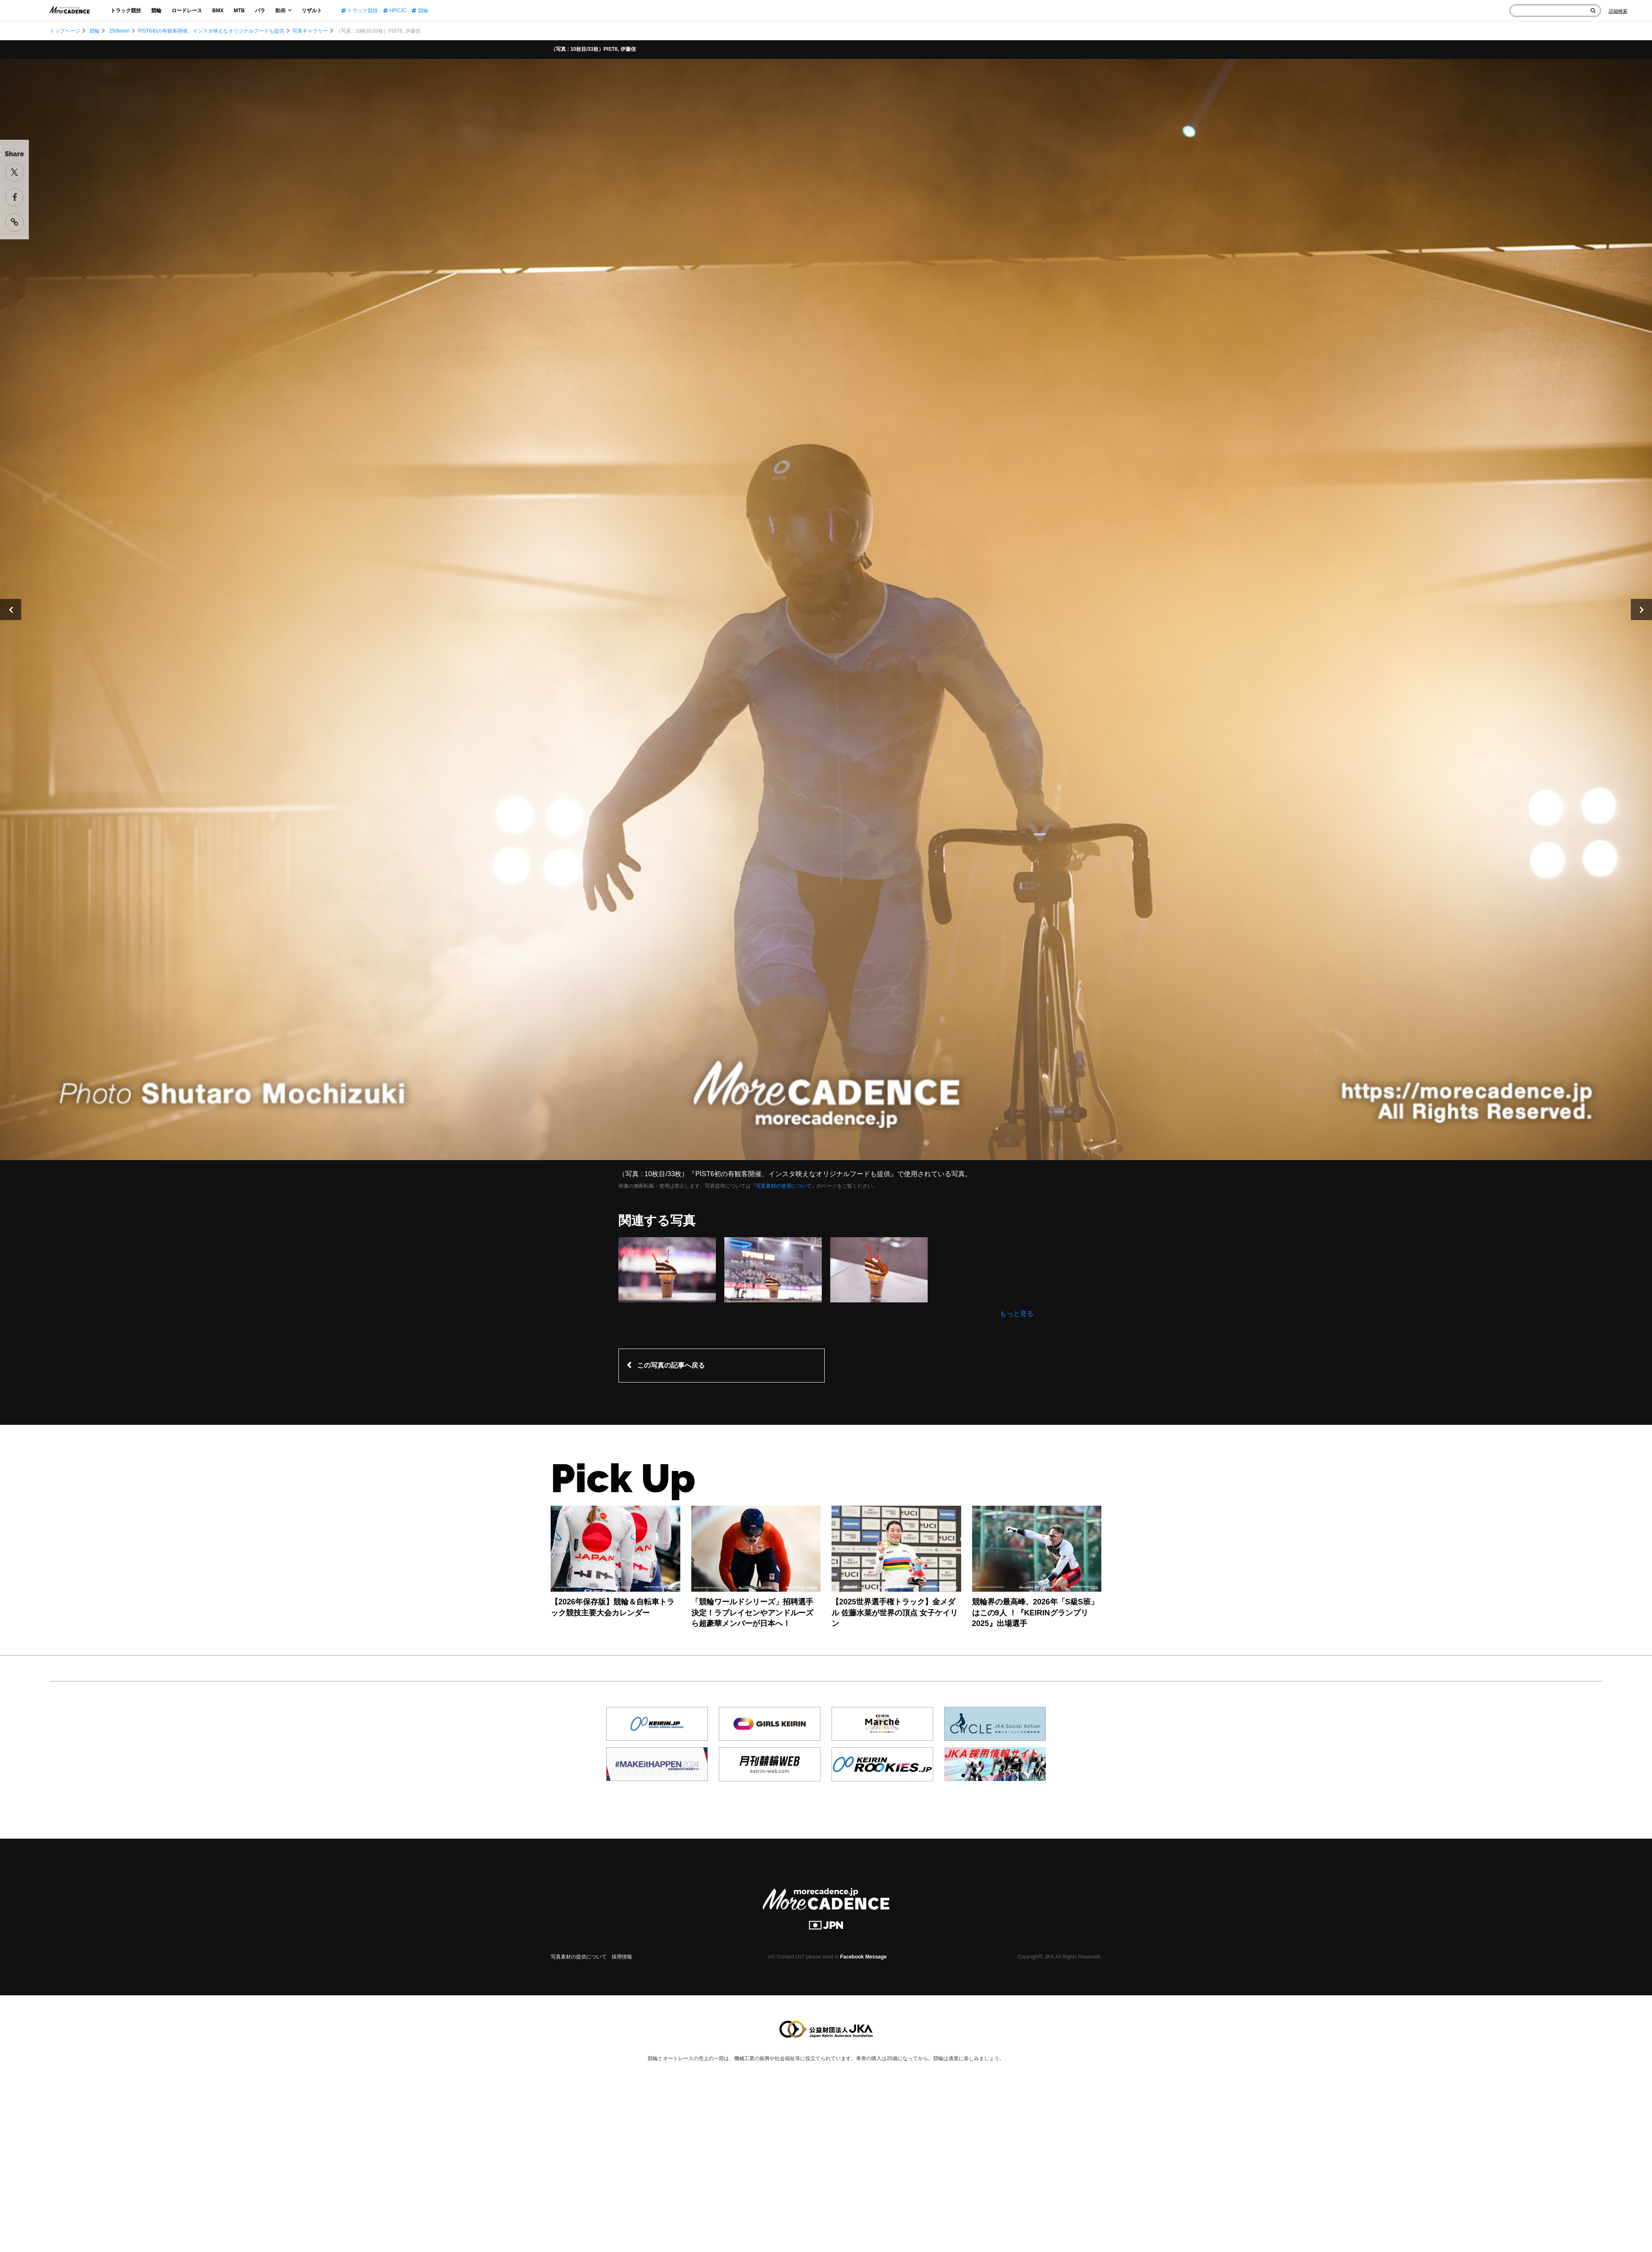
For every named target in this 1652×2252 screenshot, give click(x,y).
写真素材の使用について (784, 1186)
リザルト (312, 11)
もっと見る (1017, 1313)
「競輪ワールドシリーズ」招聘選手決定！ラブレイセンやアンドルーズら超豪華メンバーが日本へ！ (752, 1612)
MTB (239, 11)
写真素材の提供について (579, 1957)
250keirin (119, 31)
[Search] (1618, 11)
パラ (260, 11)
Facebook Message (863, 1957)
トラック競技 (126, 11)
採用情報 (622, 1957)
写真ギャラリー (310, 31)
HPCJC (394, 11)
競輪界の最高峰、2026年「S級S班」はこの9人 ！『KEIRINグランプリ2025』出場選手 (1035, 1612)
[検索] (1593, 10)
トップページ (65, 31)
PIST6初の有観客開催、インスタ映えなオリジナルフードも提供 (211, 31)
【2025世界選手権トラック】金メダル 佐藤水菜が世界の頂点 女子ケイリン (895, 1612)
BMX (218, 11)
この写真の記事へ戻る (671, 1365)
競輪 (156, 11)
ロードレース (187, 11)
